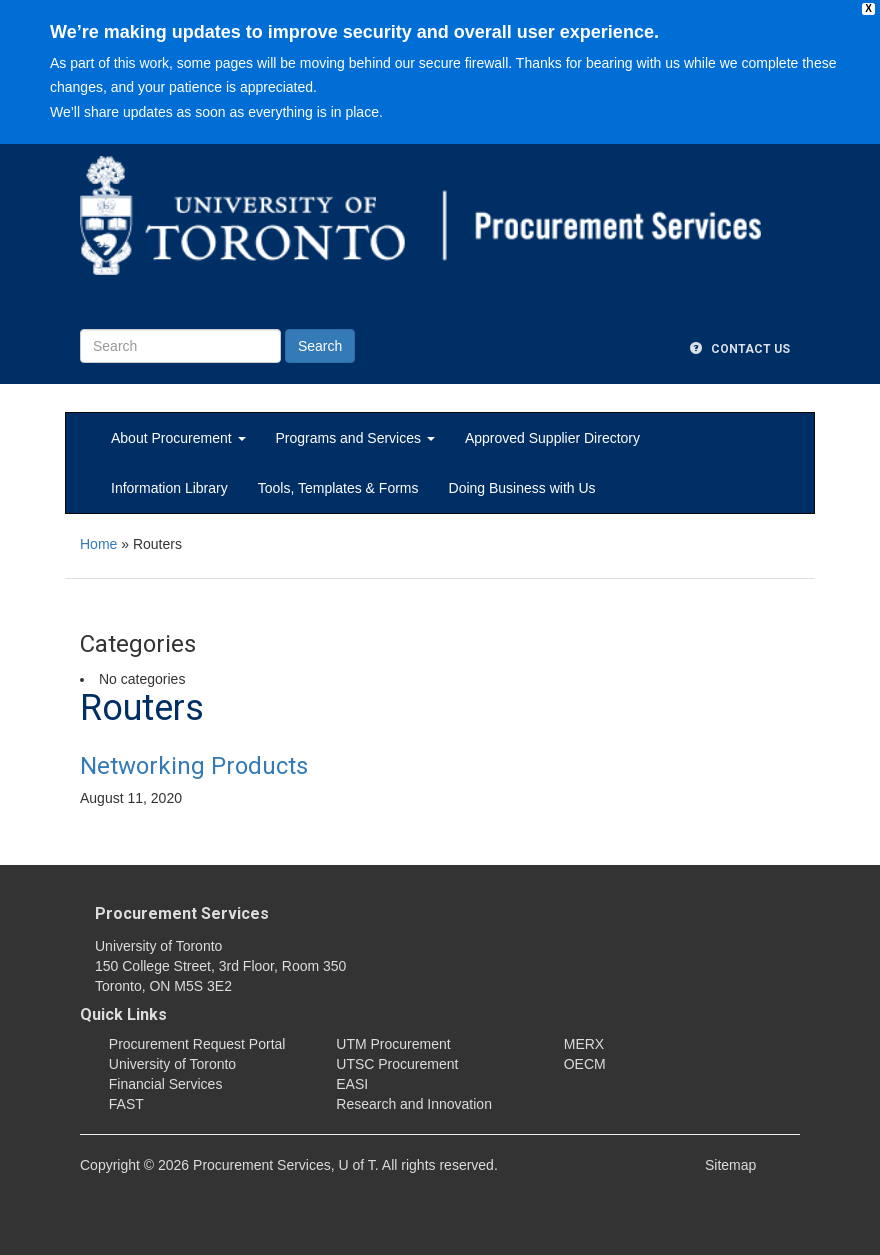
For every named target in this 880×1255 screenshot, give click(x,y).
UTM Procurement (393, 1044)
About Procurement (178, 438)
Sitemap (730, 1165)
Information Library (169, 488)
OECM (585, 1064)
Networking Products (194, 766)
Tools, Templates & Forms (338, 488)
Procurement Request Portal (197, 1044)
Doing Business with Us (522, 488)
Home (98, 544)
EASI (352, 1084)
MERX (584, 1044)
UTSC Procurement (397, 1064)
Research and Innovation (414, 1104)
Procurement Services (182, 913)
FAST (126, 1104)
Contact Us (740, 349)
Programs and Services (355, 438)
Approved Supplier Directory (552, 438)
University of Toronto (172, 1064)
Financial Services (166, 1084)
